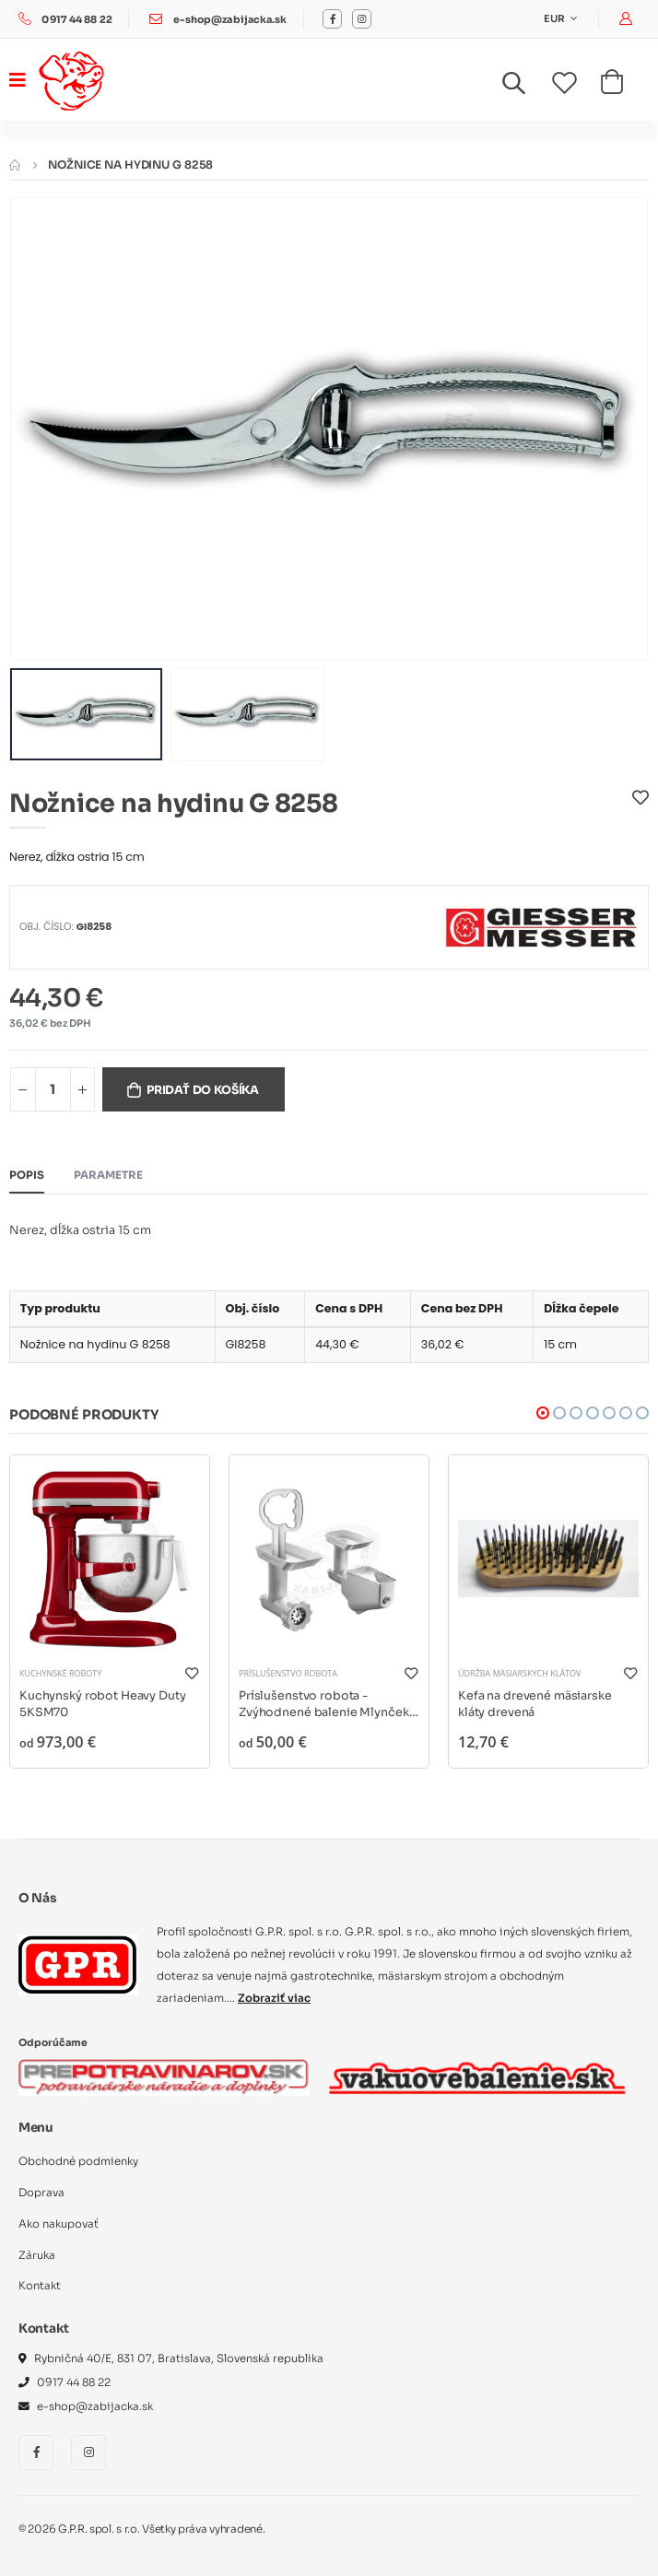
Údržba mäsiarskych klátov (519, 1673)
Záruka (36, 2255)
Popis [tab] (26, 1175)
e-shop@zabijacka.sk (230, 20)
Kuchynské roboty (60, 1673)
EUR (555, 19)
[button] (524, 87)
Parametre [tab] (108, 1175)
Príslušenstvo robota (288, 1673)
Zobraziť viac (274, 1998)
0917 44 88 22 (76, 20)
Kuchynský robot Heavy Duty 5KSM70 (102, 1704)
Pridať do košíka (203, 1090)
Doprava (41, 2192)
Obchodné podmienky (78, 2161)
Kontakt (39, 2285)
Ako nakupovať (58, 2223)
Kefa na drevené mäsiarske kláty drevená (535, 1704)
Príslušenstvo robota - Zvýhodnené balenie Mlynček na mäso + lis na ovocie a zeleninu (324, 1704)
